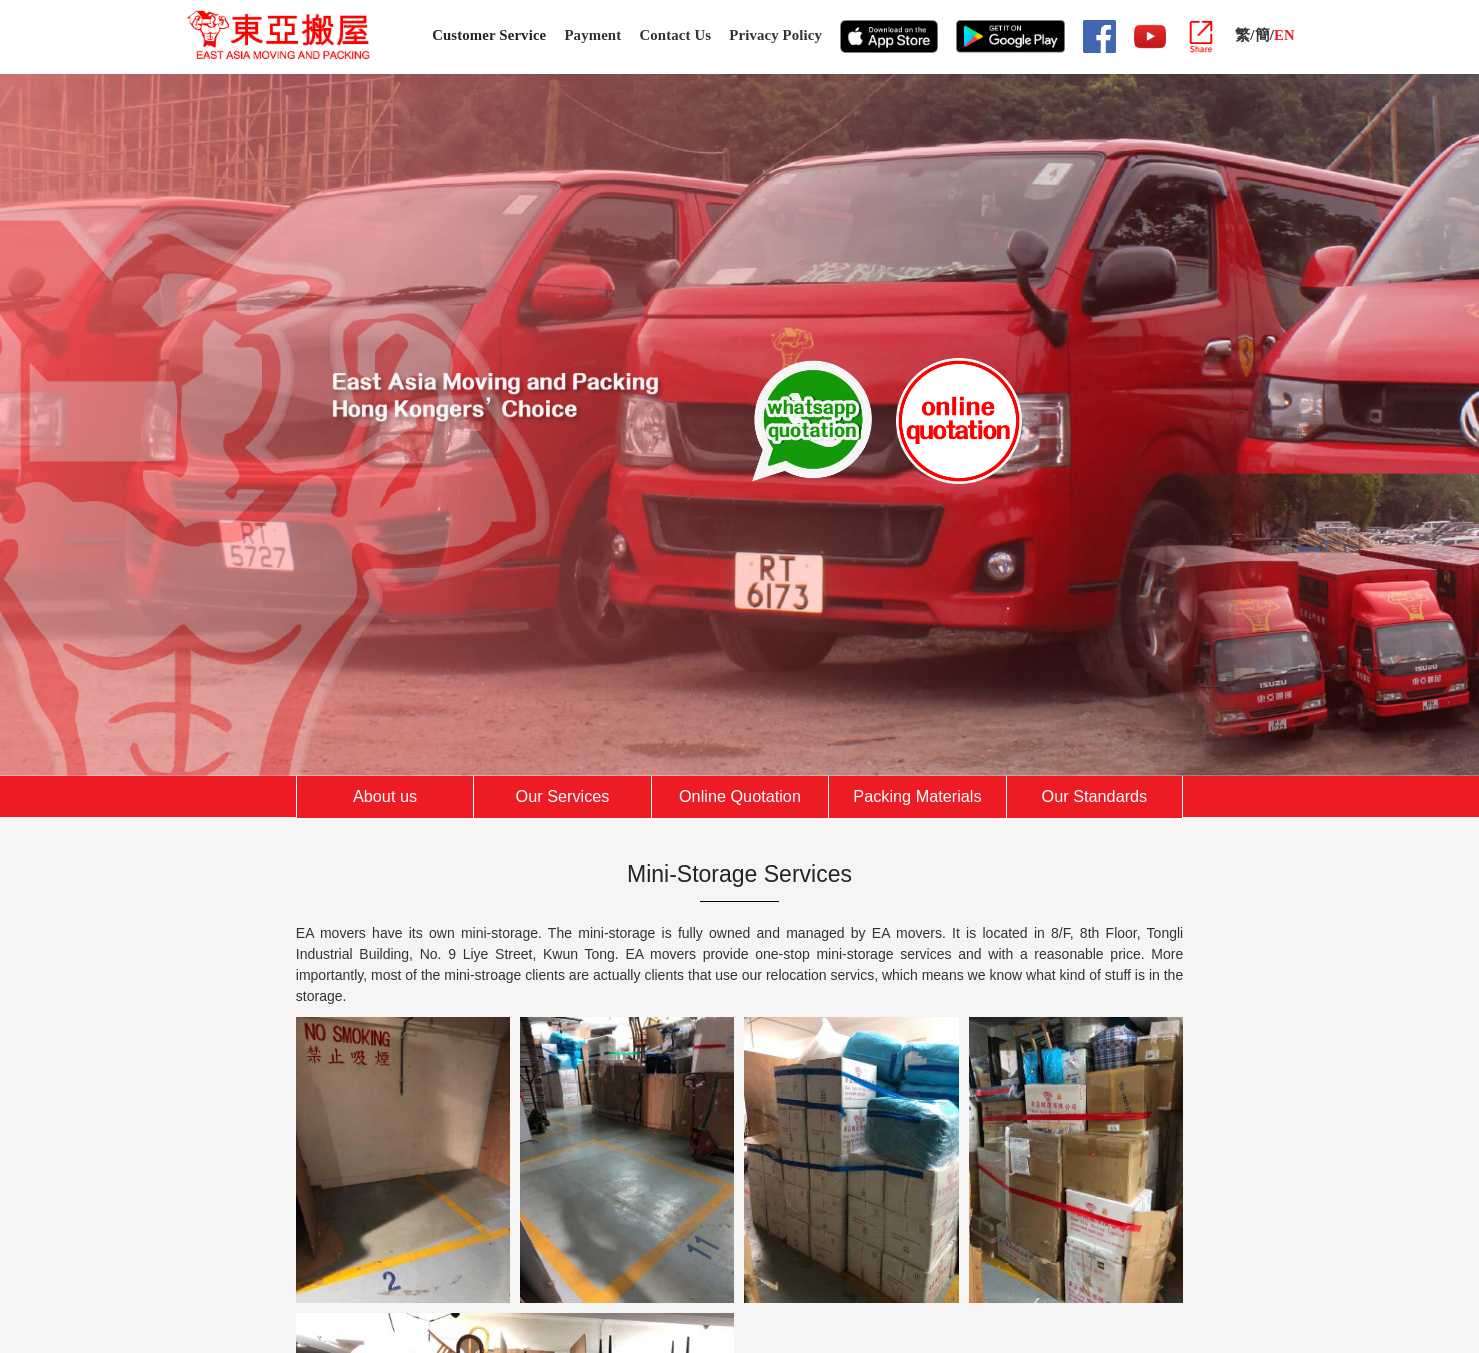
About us (385, 796)
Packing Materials (917, 796)
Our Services (563, 796)
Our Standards (1095, 796)
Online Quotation (740, 796)
